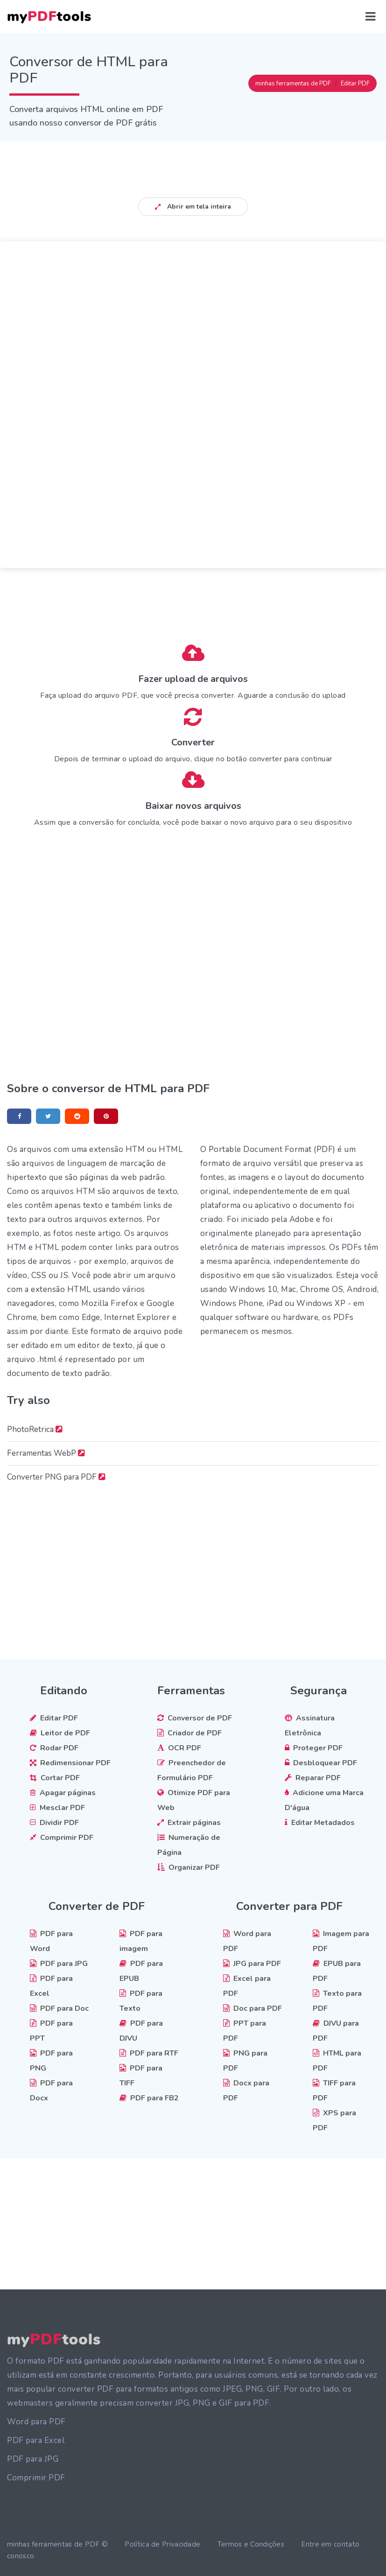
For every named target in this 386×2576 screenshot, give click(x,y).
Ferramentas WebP (46, 1453)
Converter (193, 742)
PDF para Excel (35, 2440)
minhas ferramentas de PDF (293, 83)
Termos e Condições (251, 2544)
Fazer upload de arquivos (193, 679)
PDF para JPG (32, 2459)
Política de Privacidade (162, 2544)
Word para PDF (36, 2421)
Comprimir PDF (36, 2477)
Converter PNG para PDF (56, 1477)
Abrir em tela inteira (193, 206)
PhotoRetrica (35, 1429)
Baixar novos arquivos (193, 806)
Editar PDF (355, 83)
